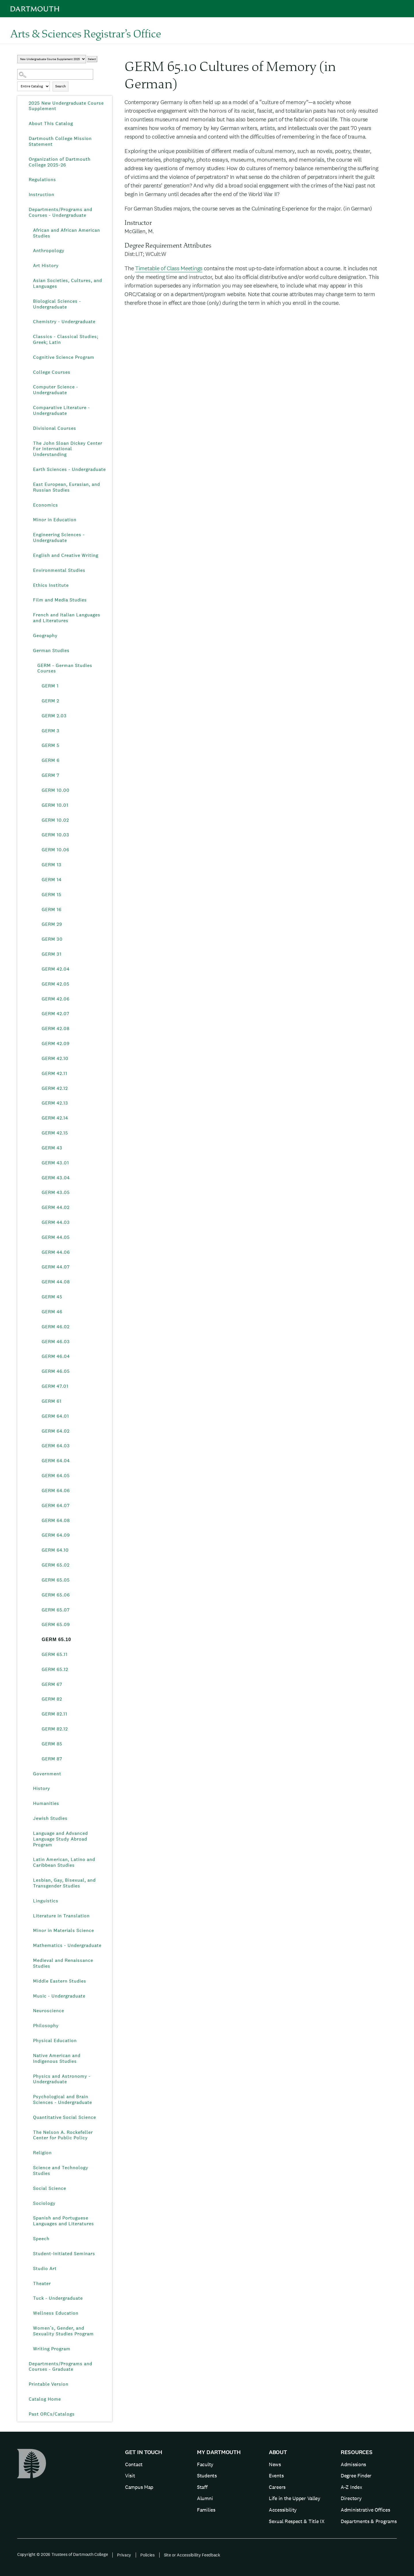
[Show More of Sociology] (29, 2203)
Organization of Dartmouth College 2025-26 (60, 162)
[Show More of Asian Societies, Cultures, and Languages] (29, 280)
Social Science (49, 2188)
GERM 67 (52, 1684)
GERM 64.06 (56, 1491)
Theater (42, 2283)
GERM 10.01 (55, 805)
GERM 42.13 (55, 1103)
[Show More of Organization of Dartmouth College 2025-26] (24, 159)
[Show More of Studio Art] (29, 2269)
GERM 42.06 (56, 999)
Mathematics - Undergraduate (67, 1945)
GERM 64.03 (56, 1446)
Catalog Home (45, 2399)
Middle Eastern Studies (59, 1981)
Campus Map (139, 2487)
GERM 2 (50, 701)
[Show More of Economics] (29, 505)
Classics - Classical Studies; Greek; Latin (65, 339)
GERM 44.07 (56, 1267)
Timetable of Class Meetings (168, 268)
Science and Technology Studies (60, 2170)
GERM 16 (52, 909)
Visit (130, 2475)
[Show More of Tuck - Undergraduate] (29, 2298)
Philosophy (46, 2026)
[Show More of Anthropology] (29, 251)
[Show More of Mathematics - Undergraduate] (29, 1945)
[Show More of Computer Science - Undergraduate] (29, 387)
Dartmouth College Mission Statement (60, 141)
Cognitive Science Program (63, 357)
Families (206, 2509)
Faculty (205, 2464)
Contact (134, 2464)
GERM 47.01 (55, 1386)
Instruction (41, 194)
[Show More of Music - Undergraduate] (29, 1996)
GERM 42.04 (56, 969)
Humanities (46, 1803)
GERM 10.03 (55, 835)
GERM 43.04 (56, 1178)
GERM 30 (52, 939)
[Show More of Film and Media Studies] (29, 600)
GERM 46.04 (56, 1356)
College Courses (51, 372)
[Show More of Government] (29, 1774)
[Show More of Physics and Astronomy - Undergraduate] (29, 2076)
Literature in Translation (61, 1916)
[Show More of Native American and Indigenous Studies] (29, 2055)
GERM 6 (51, 760)
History (41, 1788)
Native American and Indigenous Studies (56, 2058)
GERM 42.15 (55, 1133)
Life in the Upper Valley (294, 2498)
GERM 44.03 (56, 1222)
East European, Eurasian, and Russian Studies (66, 487)
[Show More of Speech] (29, 2239)
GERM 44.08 (56, 1282)
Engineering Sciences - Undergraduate (59, 537)
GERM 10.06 (55, 850)
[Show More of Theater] (29, 2283)
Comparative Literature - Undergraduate (61, 410)
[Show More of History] (29, 1788)
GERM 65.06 (56, 1595)
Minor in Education (54, 520)
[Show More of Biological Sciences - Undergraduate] (29, 301)
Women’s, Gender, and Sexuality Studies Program (63, 2331)
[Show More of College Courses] (29, 372)
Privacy (124, 2555)
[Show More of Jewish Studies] (29, 1818)
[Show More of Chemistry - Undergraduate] (29, 322)
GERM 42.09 (56, 1043)
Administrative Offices (365, 2509)
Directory (351, 2498)
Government (47, 1774)
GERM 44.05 (56, 1237)
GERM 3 (51, 731)
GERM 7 (50, 775)
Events (276, 2475)
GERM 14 (52, 880)
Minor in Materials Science (63, 1930)
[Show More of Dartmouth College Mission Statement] (24, 138)
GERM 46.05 (56, 1371)
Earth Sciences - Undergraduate (69, 469)
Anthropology (48, 251)
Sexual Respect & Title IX (297, 2521)
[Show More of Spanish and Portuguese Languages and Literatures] (29, 2218)
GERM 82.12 (55, 1729)
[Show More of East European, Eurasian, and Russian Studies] (29, 484)
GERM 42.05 (56, 984)
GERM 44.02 (56, 1207)
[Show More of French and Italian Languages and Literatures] (29, 615)
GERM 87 (52, 1759)
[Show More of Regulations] (24, 180)
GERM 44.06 (56, 1252)
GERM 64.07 (56, 1505)
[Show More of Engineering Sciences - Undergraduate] (29, 535)
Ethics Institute (51, 585)
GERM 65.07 (56, 1610)
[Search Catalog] (55, 74)
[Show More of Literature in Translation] (29, 1916)
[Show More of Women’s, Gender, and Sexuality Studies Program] (29, 2328)
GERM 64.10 (55, 1550)
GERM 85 (52, 1744)
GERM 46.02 (56, 1327)
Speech (41, 2239)
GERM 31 (52, 954)
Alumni (205, 2498)
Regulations (42, 180)
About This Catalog (51, 123)
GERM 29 (52, 924)
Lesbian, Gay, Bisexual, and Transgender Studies (64, 1883)
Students (207, 2475)
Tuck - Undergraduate (58, 2298)
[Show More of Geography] (29, 636)
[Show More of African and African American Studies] (29, 230)
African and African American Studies (66, 233)
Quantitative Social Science (64, 2117)
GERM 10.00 (56, 790)
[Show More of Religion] (29, 2153)
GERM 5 (51, 745)
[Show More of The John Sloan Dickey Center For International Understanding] (29, 443)
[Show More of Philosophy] (29, 2026)
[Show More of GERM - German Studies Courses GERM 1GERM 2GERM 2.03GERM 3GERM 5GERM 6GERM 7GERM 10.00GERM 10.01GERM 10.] (33, 665)
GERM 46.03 (56, 1342)
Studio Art (45, 2269)
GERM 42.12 (55, 1088)
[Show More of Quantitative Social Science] (29, 2117)
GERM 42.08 (56, 1029)
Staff (202, 2487)
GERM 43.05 (56, 1192)
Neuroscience (48, 2011)
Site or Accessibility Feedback (192, 2555)
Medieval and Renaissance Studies (63, 1963)
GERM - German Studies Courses (64, 668)
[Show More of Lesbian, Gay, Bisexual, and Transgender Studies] (29, 1880)
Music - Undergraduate (59, 1996)
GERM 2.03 (54, 716)
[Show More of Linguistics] (29, 1901)
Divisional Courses (54, 428)
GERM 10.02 (55, 820)
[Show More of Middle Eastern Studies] (29, 1981)
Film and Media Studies (60, 600)
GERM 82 (52, 1699)
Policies (147, 2555)
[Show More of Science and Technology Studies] (29, 2168)
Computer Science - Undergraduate (55, 390)
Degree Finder (356, 2475)
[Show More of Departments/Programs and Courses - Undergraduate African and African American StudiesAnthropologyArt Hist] (24, 209)
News (275, 2464)
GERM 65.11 (55, 1654)
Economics (45, 505)
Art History (46, 265)
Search (60, 86)
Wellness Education (55, 2313)
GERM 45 (52, 1297)
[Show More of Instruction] (24, 195)
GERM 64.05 (56, 1476)
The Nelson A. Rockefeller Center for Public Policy (63, 2135)
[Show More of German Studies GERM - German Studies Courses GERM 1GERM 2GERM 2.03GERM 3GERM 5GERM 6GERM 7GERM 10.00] (29, 650)
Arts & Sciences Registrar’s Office (85, 33)
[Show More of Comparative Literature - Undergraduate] (29, 408)
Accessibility (283, 2509)
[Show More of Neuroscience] (29, 2011)
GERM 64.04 (56, 1461)
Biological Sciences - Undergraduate (57, 304)
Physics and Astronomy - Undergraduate (62, 2079)
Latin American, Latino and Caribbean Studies (64, 1862)
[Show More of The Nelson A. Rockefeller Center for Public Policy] (29, 2132)
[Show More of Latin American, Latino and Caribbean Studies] (29, 1859)
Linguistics (45, 1901)
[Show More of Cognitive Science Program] (29, 357)
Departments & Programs (368, 2521)
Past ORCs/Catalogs (52, 2414)
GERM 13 (52, 865)
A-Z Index (351, 2487)
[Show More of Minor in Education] (29, 520)
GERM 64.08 (56, 1520)
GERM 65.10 (56, 1639)
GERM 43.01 (55, 1163)
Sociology (44, 2203)
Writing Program (51, 2349)
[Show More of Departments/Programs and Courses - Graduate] (24, 2364)
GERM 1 (50, 686)
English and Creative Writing (65, 555)
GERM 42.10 (55, 1058)
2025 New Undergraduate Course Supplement (66, 106)
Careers (277, 2487)
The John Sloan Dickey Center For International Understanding (67, 449)
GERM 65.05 (56, 1580)
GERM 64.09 (56, 1535)
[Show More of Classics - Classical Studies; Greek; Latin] (29, 337)
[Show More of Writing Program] (29, 2349)
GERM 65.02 (56, 1565)
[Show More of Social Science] (29, 2188)
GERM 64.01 (55, 1416)
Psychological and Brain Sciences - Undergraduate (62, 2099)
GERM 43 (52, 1148)
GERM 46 (52, 1312)
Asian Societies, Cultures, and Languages (67, 283)
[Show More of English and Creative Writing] (29, 555)
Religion (42, 2153)
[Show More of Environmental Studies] (29, 570)
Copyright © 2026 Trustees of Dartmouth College (62, 2554)
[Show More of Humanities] (29, 1803)
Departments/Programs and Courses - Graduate (60, 2366)
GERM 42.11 (54, 1073)
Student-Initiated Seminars (64, 2254)
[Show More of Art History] (29, 266)
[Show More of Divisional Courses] (29, 428)
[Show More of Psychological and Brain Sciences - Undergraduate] (29, 2097)
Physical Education (55, 2041)
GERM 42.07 (55, 1014)
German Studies (51, 650)
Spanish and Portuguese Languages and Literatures (63, 2221)
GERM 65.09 (56, 1624)
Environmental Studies (59, 570)
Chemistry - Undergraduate (64, 322)
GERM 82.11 (54, 1714)
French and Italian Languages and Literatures (66, 618)
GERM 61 (52, 1401)
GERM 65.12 (55, 1669)
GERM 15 (52, 895)
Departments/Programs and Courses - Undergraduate (60, 212)
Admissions (353, 2464)
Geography (45, 635)
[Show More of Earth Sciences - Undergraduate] (29, 469)
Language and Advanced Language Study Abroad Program (60, 1839)
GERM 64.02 (56, 1431)
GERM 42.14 (55, 1118)
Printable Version (48, 2384)
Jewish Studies (50, 1818)
